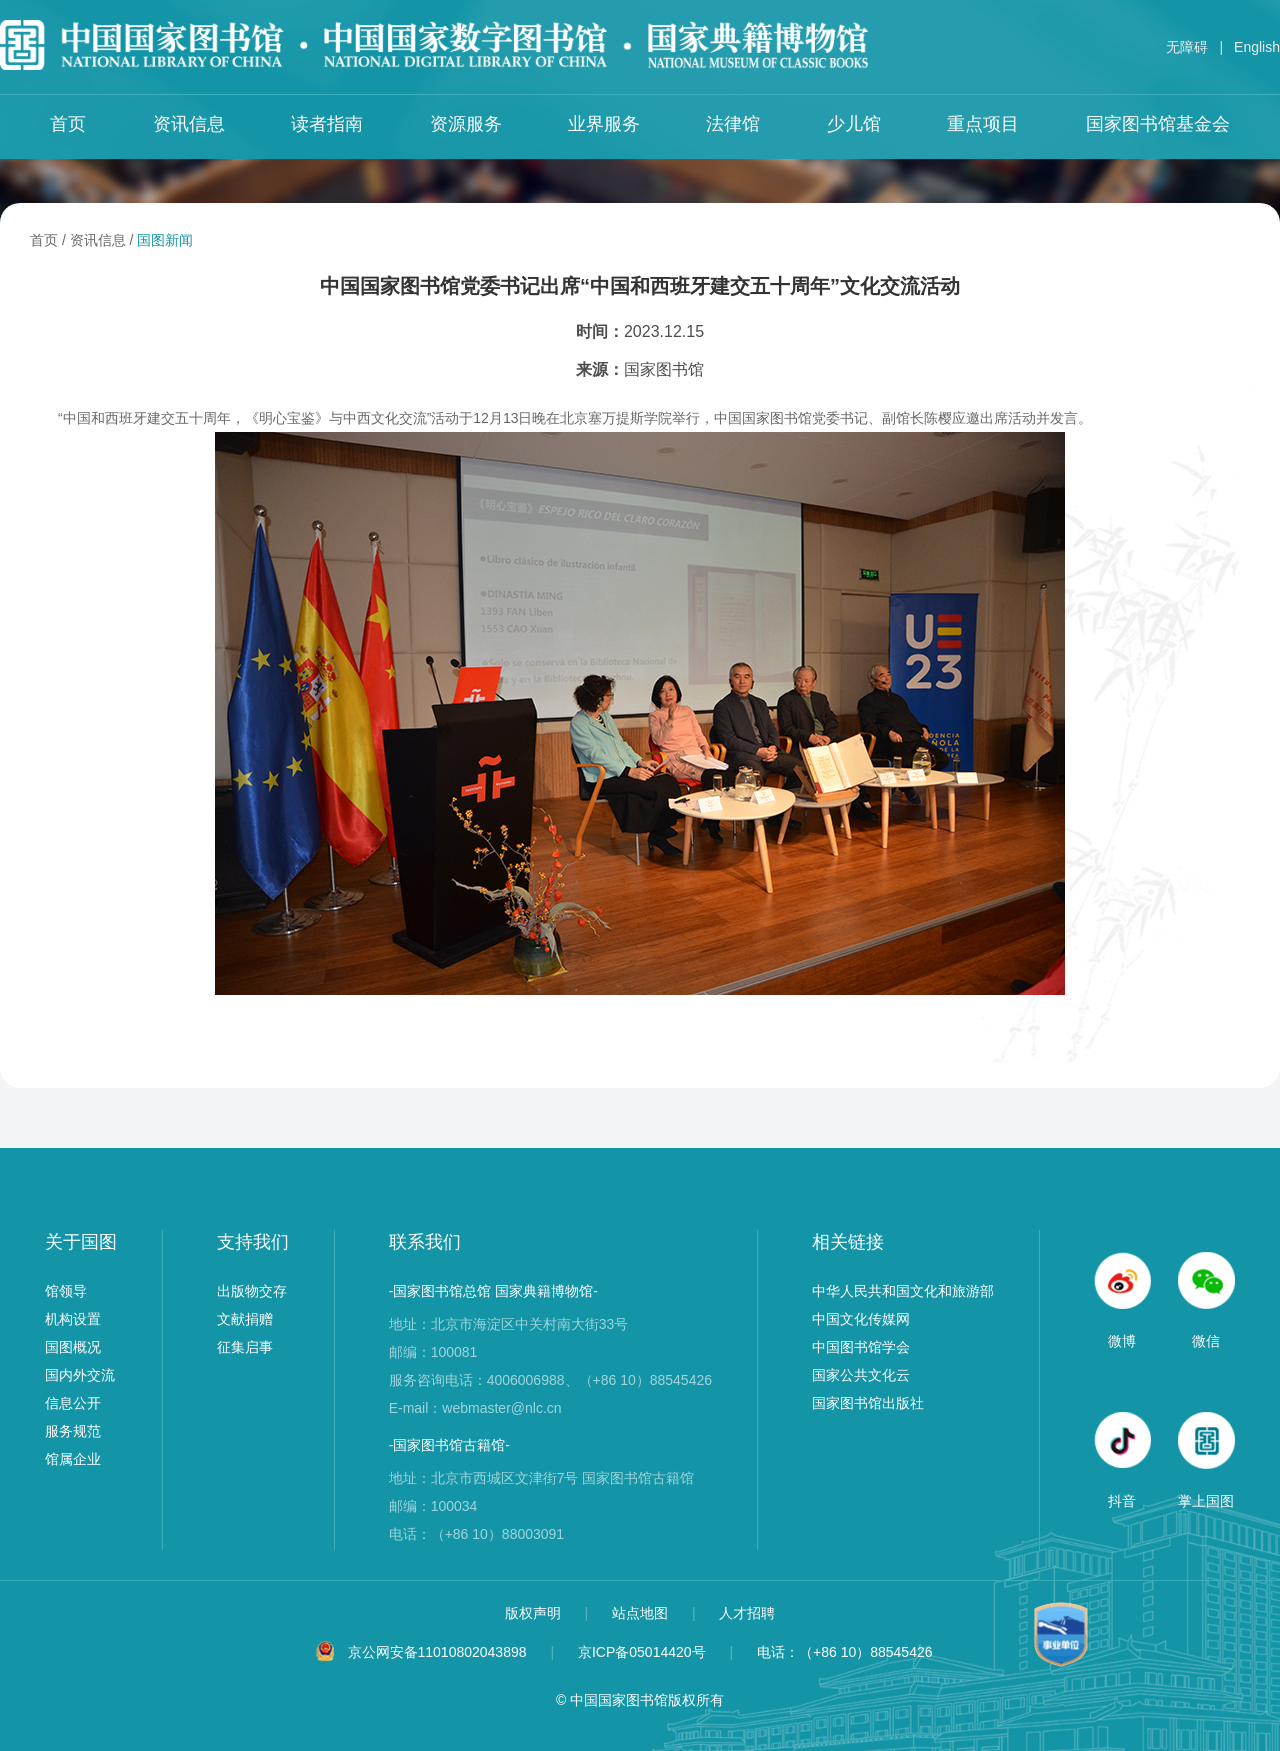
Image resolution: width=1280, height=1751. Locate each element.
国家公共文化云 (861, 1375)
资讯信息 (189, 124)
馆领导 (66, 1291)
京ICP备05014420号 (642, 1652)
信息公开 (73, 1403)
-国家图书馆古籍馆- (449, 1445)
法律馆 (733, 124)
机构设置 (73, 1319)
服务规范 (73, 1431)
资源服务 (466, 124)
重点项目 (983, 124)
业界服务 (604, 124)
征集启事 (245, 1347)
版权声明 (535, 1613)
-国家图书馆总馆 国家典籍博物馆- (493, 1291)
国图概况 (73, 1347)
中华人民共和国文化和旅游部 (903, 1291)
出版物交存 (252, 1291)
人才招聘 (747, 1613)
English (1257, 47)
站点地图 (642, 1613)
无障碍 (1187, 47)
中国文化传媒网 (861, 1319)
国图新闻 (165, 240)
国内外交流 (80, 1375)
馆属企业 (73, 1459)
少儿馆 (854, 124)
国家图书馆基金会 (1158, 124)
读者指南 (327, 124)
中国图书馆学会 (861, 1347)
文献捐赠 (245, 1319)
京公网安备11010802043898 (437, 1652)
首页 (68, 124)
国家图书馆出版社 (868, 1403)
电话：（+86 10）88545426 (845, 1652)
